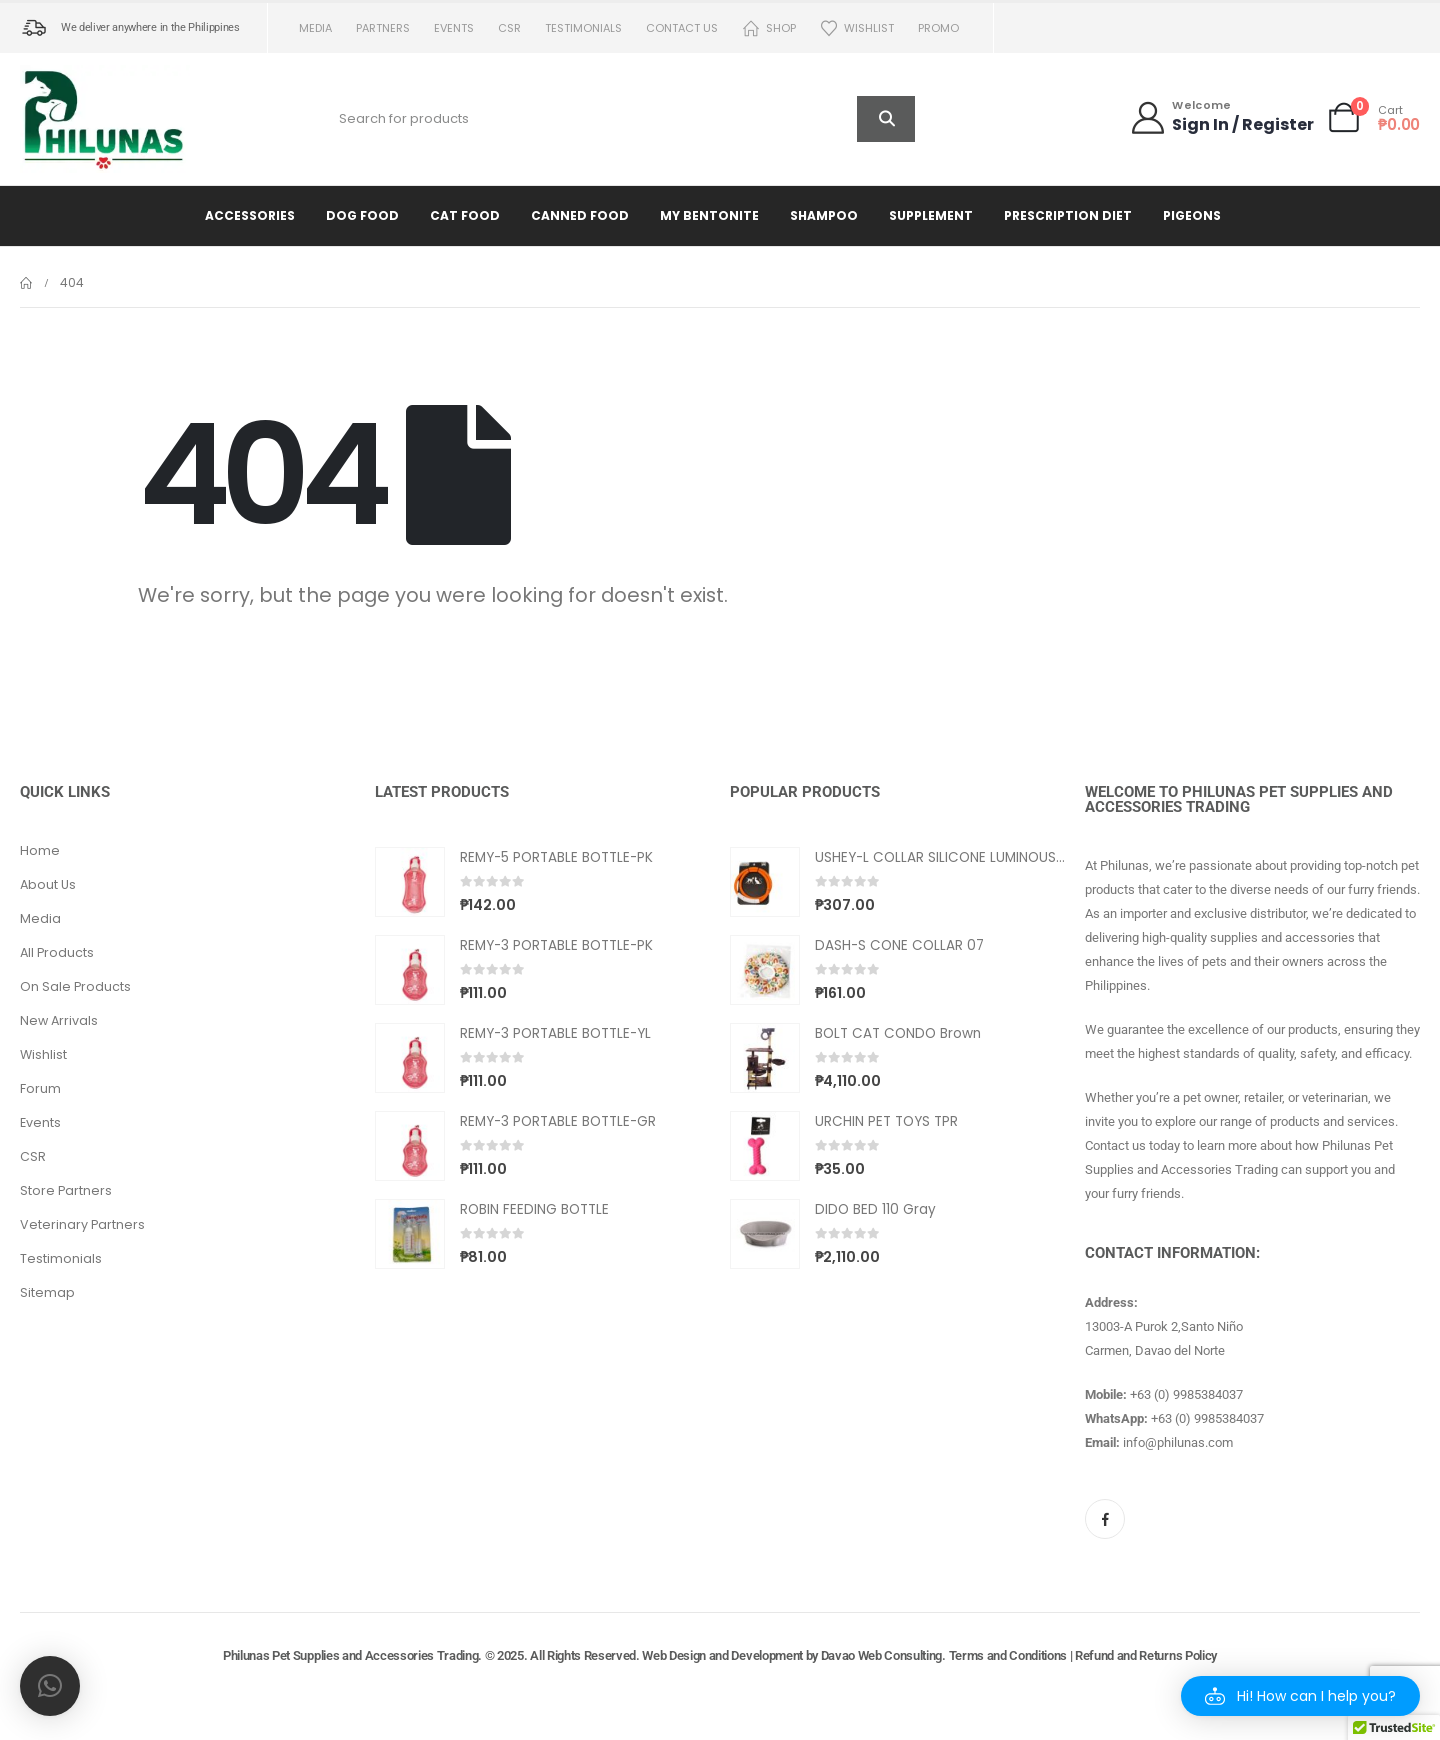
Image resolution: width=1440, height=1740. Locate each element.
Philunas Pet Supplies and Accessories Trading (350, 1655)
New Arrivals (59, 1020)
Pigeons (1192, 215)
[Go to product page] (410, 882)
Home (40, 850)
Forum (40, 1088)
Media (315, 28)
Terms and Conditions (1008, 1655)
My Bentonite (709, 215)
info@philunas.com (1178, 1442)
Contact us (682, 28)
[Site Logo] (105, 119)
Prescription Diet (1068, 215)
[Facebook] (1105, 1519)
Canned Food (580, 215)
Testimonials (583, 28)
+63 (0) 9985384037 (1186, 1394)
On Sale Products (75, 986)
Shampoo (824, 215)
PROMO (938, 28)
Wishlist (857, 28)
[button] (1300, 1696)
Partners (383, 28)
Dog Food (362, 215)
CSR (509, 28)
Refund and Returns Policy (1146, 1655)
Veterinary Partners (82, 1224)
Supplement (931, 215)
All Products (57, 952)
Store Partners (66, 1190)
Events (454, 28)
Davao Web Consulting (882, 1655)
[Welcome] (1221, 117)
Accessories (250, 215)
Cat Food (465, 215)
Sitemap (47, 1292)
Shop (769, 28)
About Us (48, 884)
